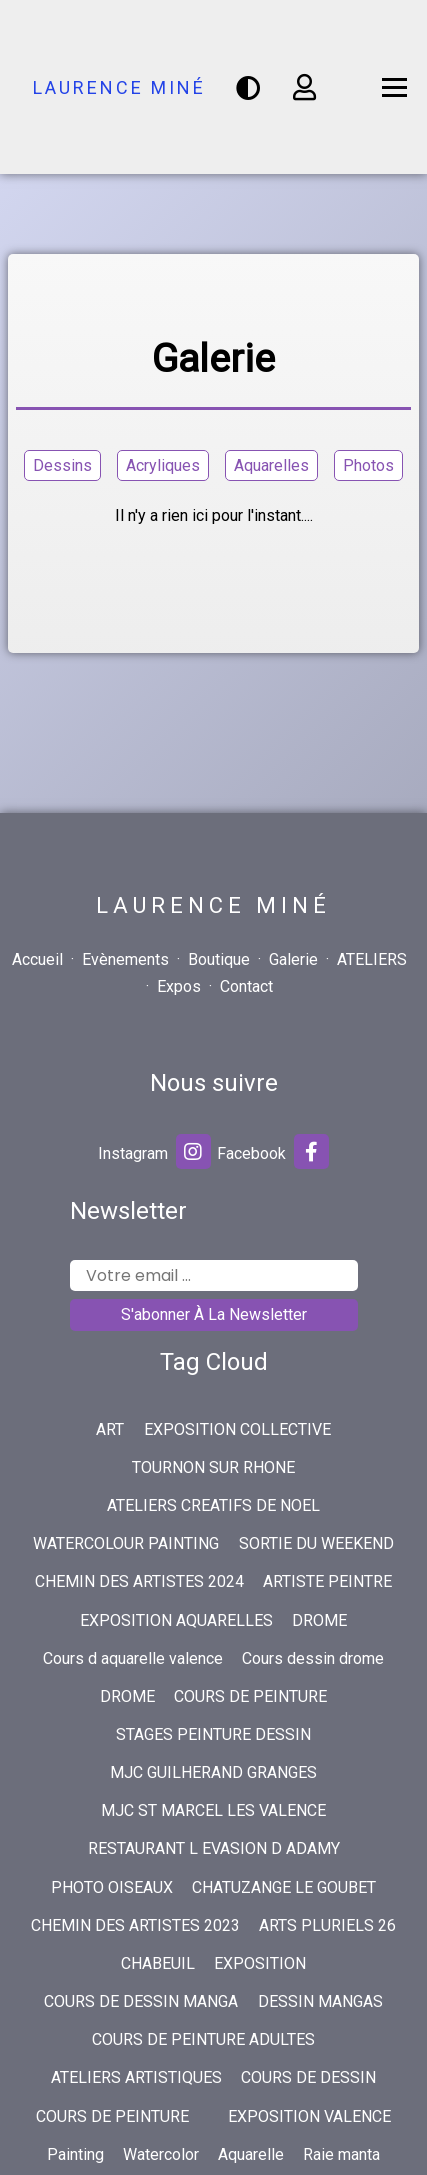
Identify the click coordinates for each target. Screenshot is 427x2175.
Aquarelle (251, 2154)
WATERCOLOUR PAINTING (126, 1543)
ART (110, 1429)
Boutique (219, 959)
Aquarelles (271, 465)
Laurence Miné (119, 87)
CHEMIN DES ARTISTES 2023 (135, 1925)
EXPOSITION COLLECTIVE (237, 1429)
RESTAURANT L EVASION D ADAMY (214, 1848)
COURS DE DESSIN (308, 2077)
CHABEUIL (158, 1963)
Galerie (293, 959)
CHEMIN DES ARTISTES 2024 (139, 1581)
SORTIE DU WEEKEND (316, 1543)
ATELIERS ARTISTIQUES (136, 2077)
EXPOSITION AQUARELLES (176, 1620)
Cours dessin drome (313, 1658)
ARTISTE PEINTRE (327, 1581)
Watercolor (161, 2154)
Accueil (37, 959)
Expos (179, 986)
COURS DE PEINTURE (250, 1696)
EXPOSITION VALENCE (309, 2116)
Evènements (125, 959)
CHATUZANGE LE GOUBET (284, 1887)
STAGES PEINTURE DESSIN (213, 1734)
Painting (75, 2154)
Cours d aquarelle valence (133, 1658)
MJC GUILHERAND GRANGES (213, 1772)
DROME (319, 1620)
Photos (368, 465)
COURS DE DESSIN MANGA (141, 2001)
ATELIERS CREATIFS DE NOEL (213, 1505)
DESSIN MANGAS (320, 2001)
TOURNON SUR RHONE (213, 1467)
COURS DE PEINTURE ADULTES (203, 2039)
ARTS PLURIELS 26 (327, 1925)
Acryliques (163, 465)
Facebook (273, 1151)
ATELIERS (372, 959)
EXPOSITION (260, 1963)
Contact (246, 986)
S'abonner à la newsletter (214, 1314)
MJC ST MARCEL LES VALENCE (213, 1810)
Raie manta (341, 2154)
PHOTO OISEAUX (112, 1887)
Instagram (154, 1151)
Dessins (62, 465)
